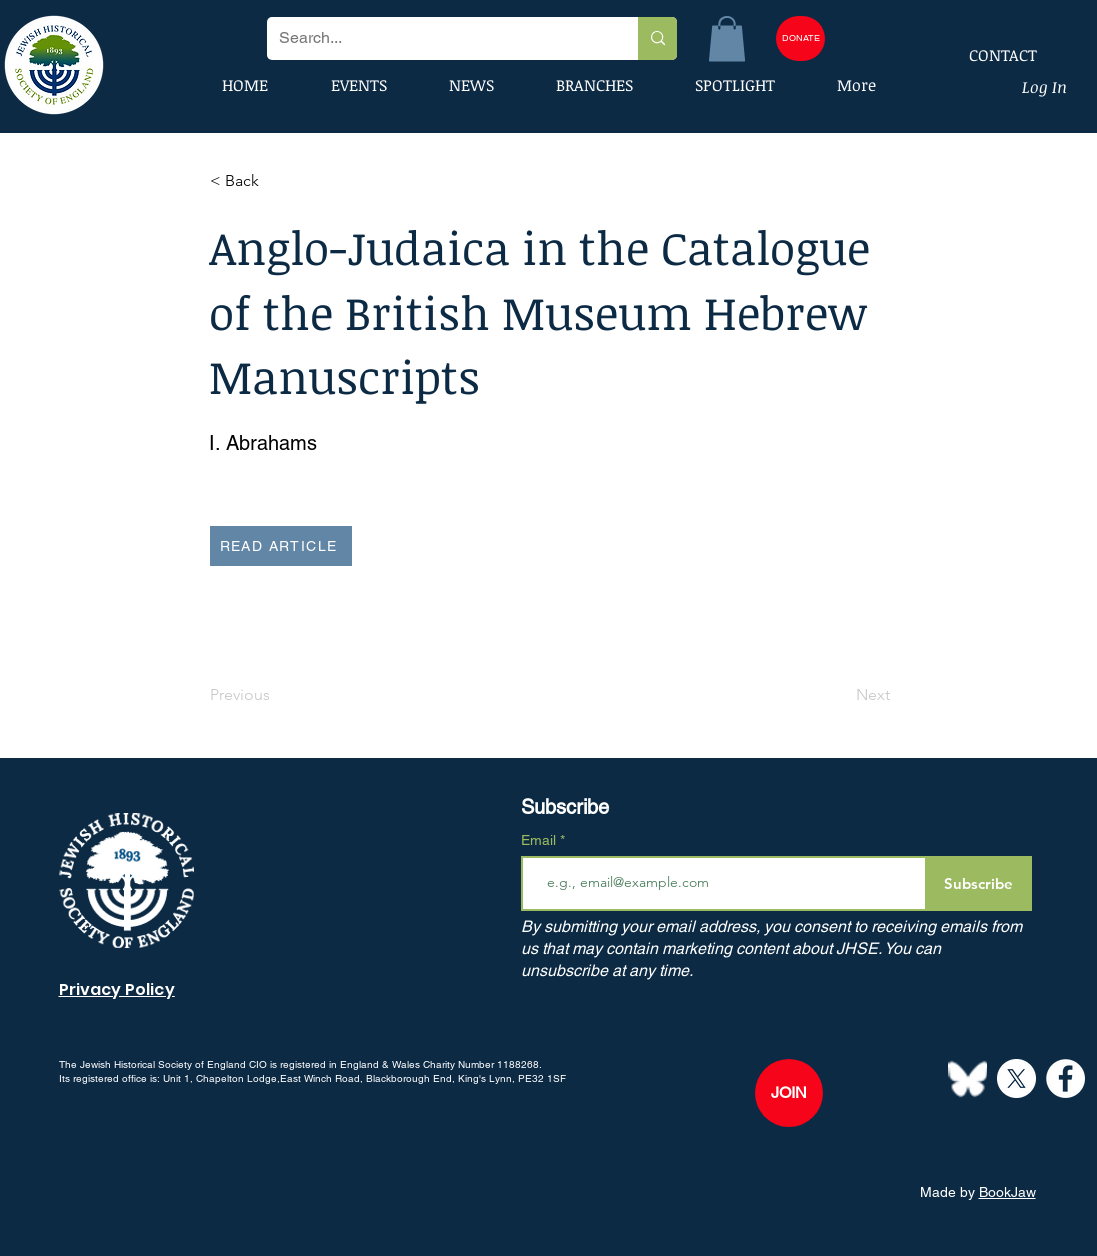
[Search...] (437, 38)
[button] (727, 38)
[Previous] (276, 696)
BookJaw (1007, 1192)
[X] (1016, 1078)
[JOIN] (789, 1093)
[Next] (840, 696)
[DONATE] (800, 38)
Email (540, 840)
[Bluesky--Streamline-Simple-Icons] (967, 1078)
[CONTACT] (990, 55)
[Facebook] (1065, 1078)
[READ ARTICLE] (281, 546)
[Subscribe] (978, 883)
